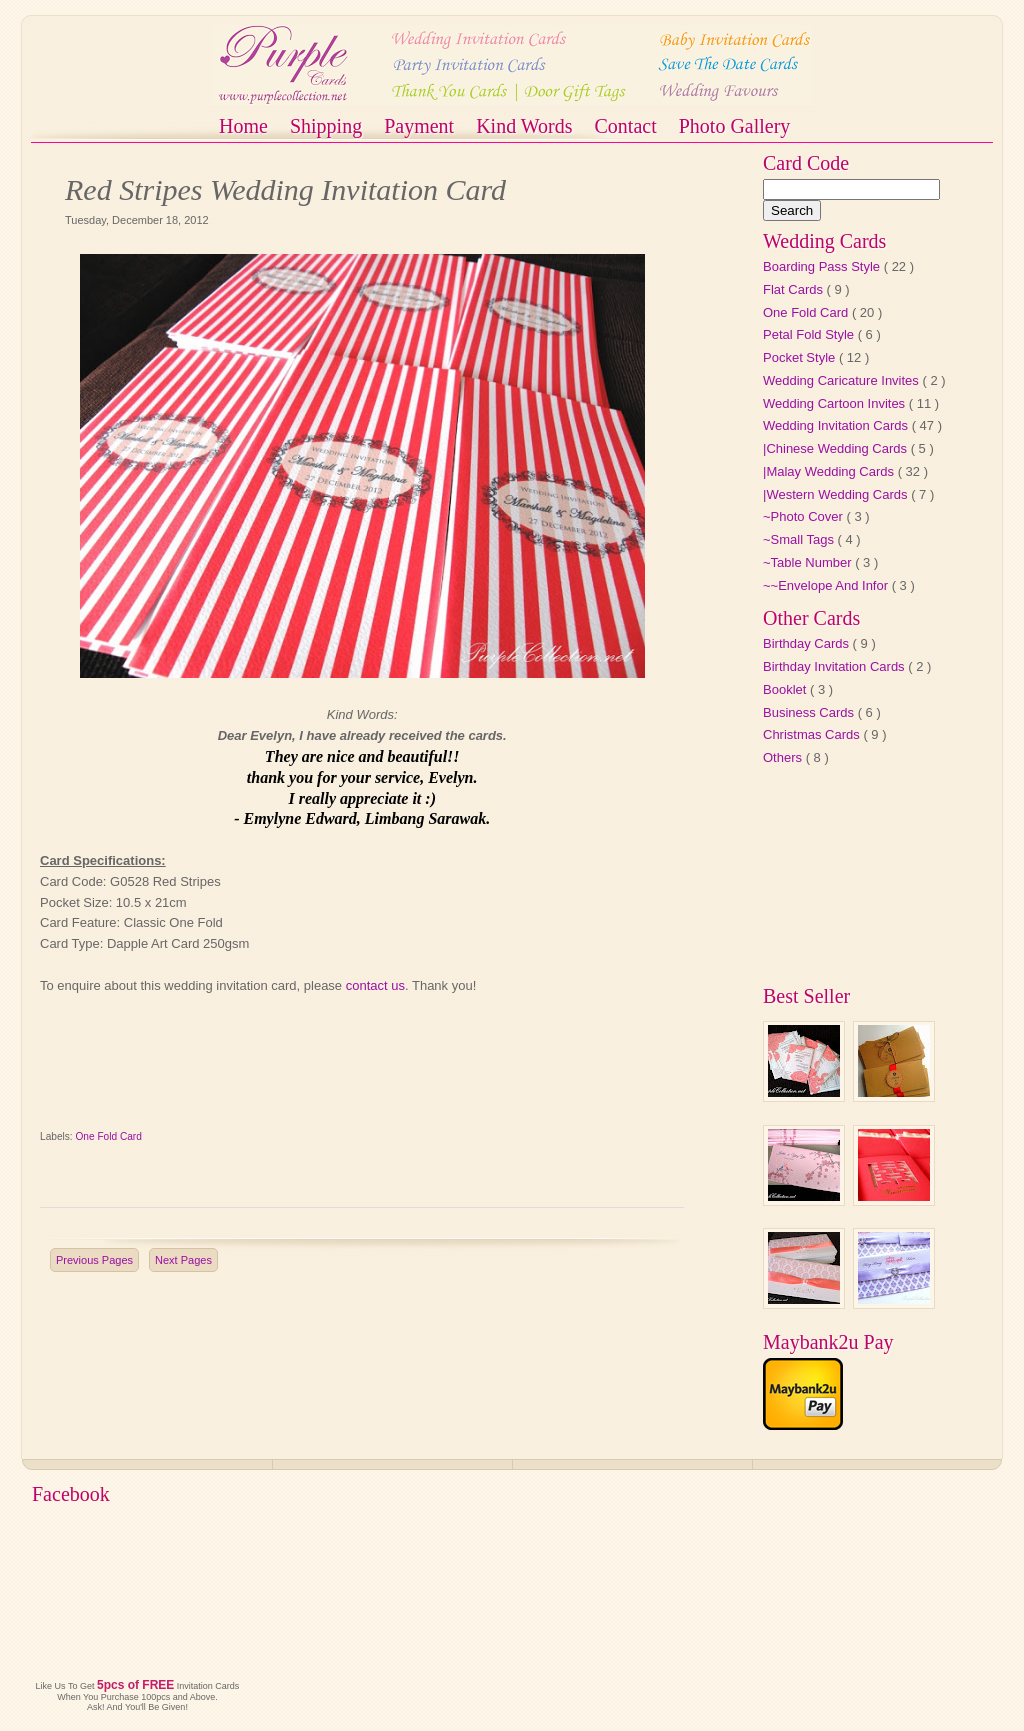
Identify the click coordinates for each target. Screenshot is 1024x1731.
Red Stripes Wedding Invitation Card (285, 189)
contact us (375, 985)
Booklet (786, 689)
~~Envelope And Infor (827, 585)
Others (784, 757)
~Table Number (809, 562)
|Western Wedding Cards (837, 494)
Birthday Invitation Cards (835, 666)
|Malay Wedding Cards (830, 471)
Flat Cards (795, 289)
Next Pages (183, 1260)
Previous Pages (94, 1260)
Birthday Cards (808, 643)
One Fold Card (109, 1136)
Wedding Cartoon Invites (836, 403)
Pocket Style (801, 357)
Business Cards (810, 712)
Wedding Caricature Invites (842, 380)
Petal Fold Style (810, 334)
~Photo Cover (804, 516)
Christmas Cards (813, 734)
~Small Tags (800, 539)
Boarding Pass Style (823, 266)
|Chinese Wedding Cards (837, 448)
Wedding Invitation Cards (837, 425)
